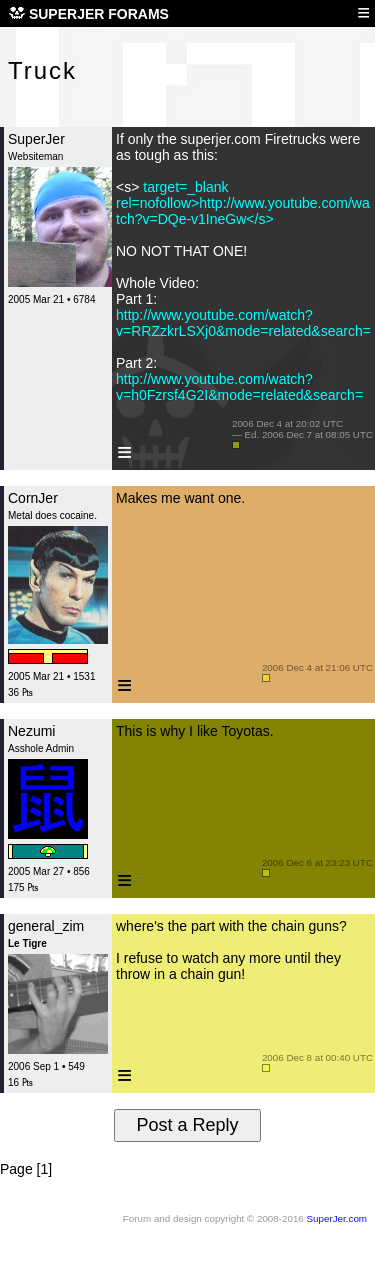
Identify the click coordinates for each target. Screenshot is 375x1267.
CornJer (33, 498)
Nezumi (31, 731)
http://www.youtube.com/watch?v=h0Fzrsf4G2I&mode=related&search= (239, 387)
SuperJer (36, 139)
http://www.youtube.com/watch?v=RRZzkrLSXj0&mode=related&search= (243, 323)
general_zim (46, 926)
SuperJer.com (337, 1218)
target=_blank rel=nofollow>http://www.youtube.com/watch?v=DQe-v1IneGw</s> (243, 203)
